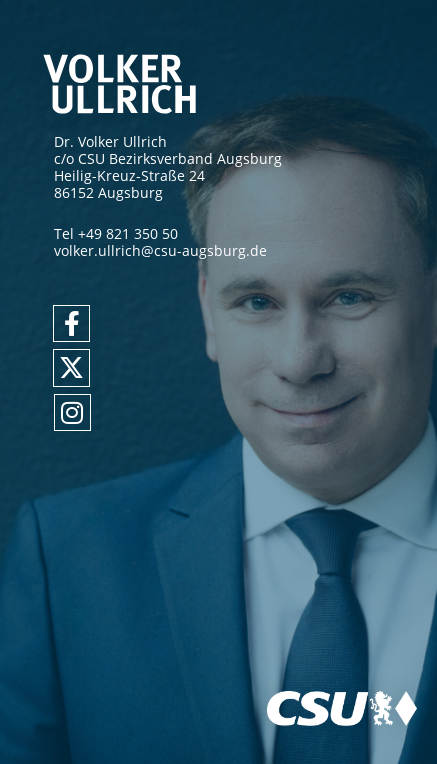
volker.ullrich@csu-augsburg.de (160, 250)
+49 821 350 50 (128, 233)
